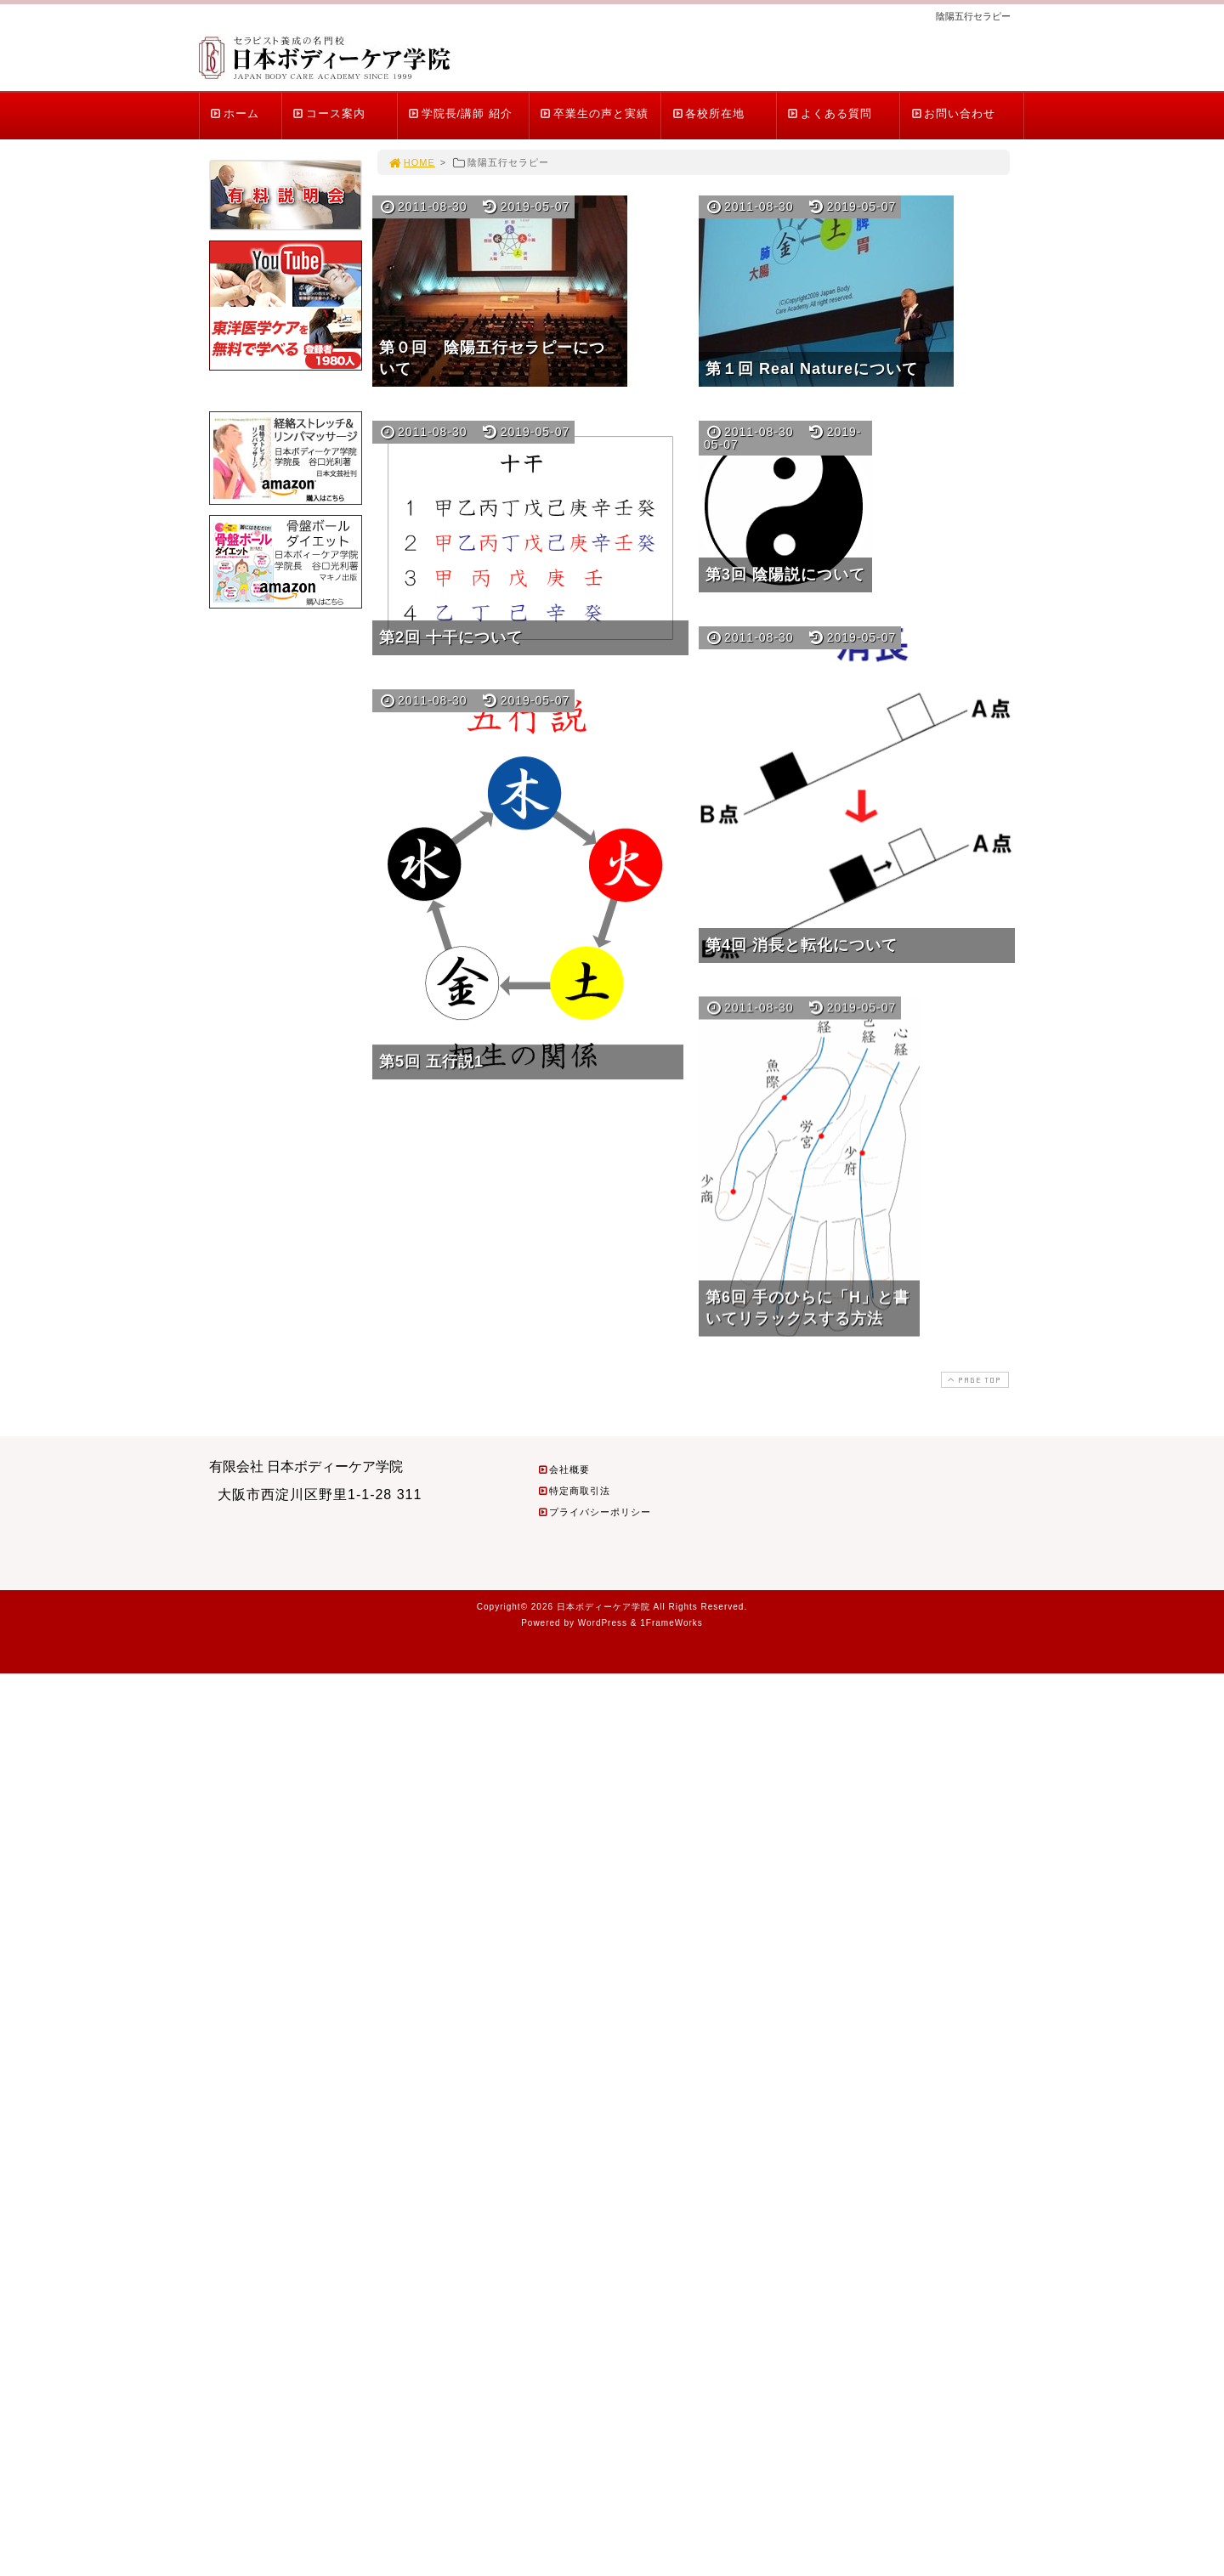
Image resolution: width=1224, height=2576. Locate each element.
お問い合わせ (952, 113)
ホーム (234, 113)
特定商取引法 (573, 1491)
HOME (411, 162)
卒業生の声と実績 (594, 113)
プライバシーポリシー (594, 1512)
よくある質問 (829, 113)
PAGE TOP (973, 1379)
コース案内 (329, 113)
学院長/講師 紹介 (460, 113)
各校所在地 (708, 113)
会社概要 (563, 1469)
